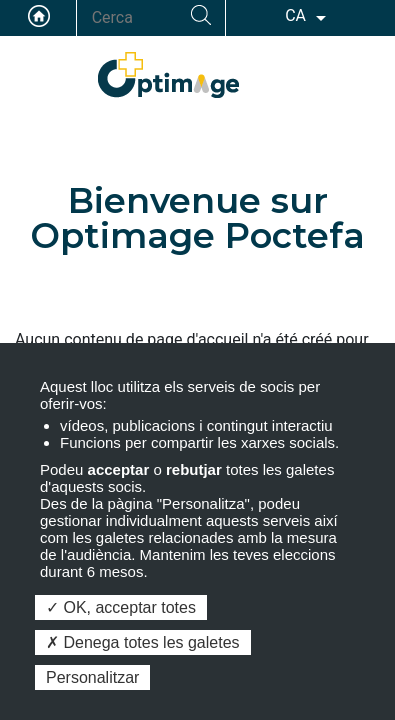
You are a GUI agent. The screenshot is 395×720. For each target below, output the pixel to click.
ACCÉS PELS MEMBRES (360, 71)
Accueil (39, 16)
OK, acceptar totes (121, 607)
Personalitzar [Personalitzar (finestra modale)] (92, 677)
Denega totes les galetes (143, 642)
